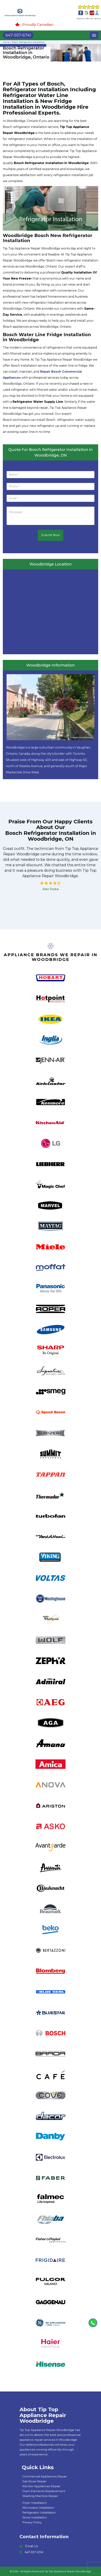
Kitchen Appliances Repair (41, 2486)
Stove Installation (34, 2517)
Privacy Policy (32, 2522)
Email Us (31, 2546)
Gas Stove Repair (34, 2481)
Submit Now (50, 535)
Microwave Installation (38, 2507)
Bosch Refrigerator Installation (28, 42)
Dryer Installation (34, 2503)
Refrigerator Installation (39, 2512)
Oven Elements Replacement (43, 2491)
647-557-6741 (34, 2552)
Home (6, 42)
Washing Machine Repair (40, 2496)
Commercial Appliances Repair (44, 2476)
